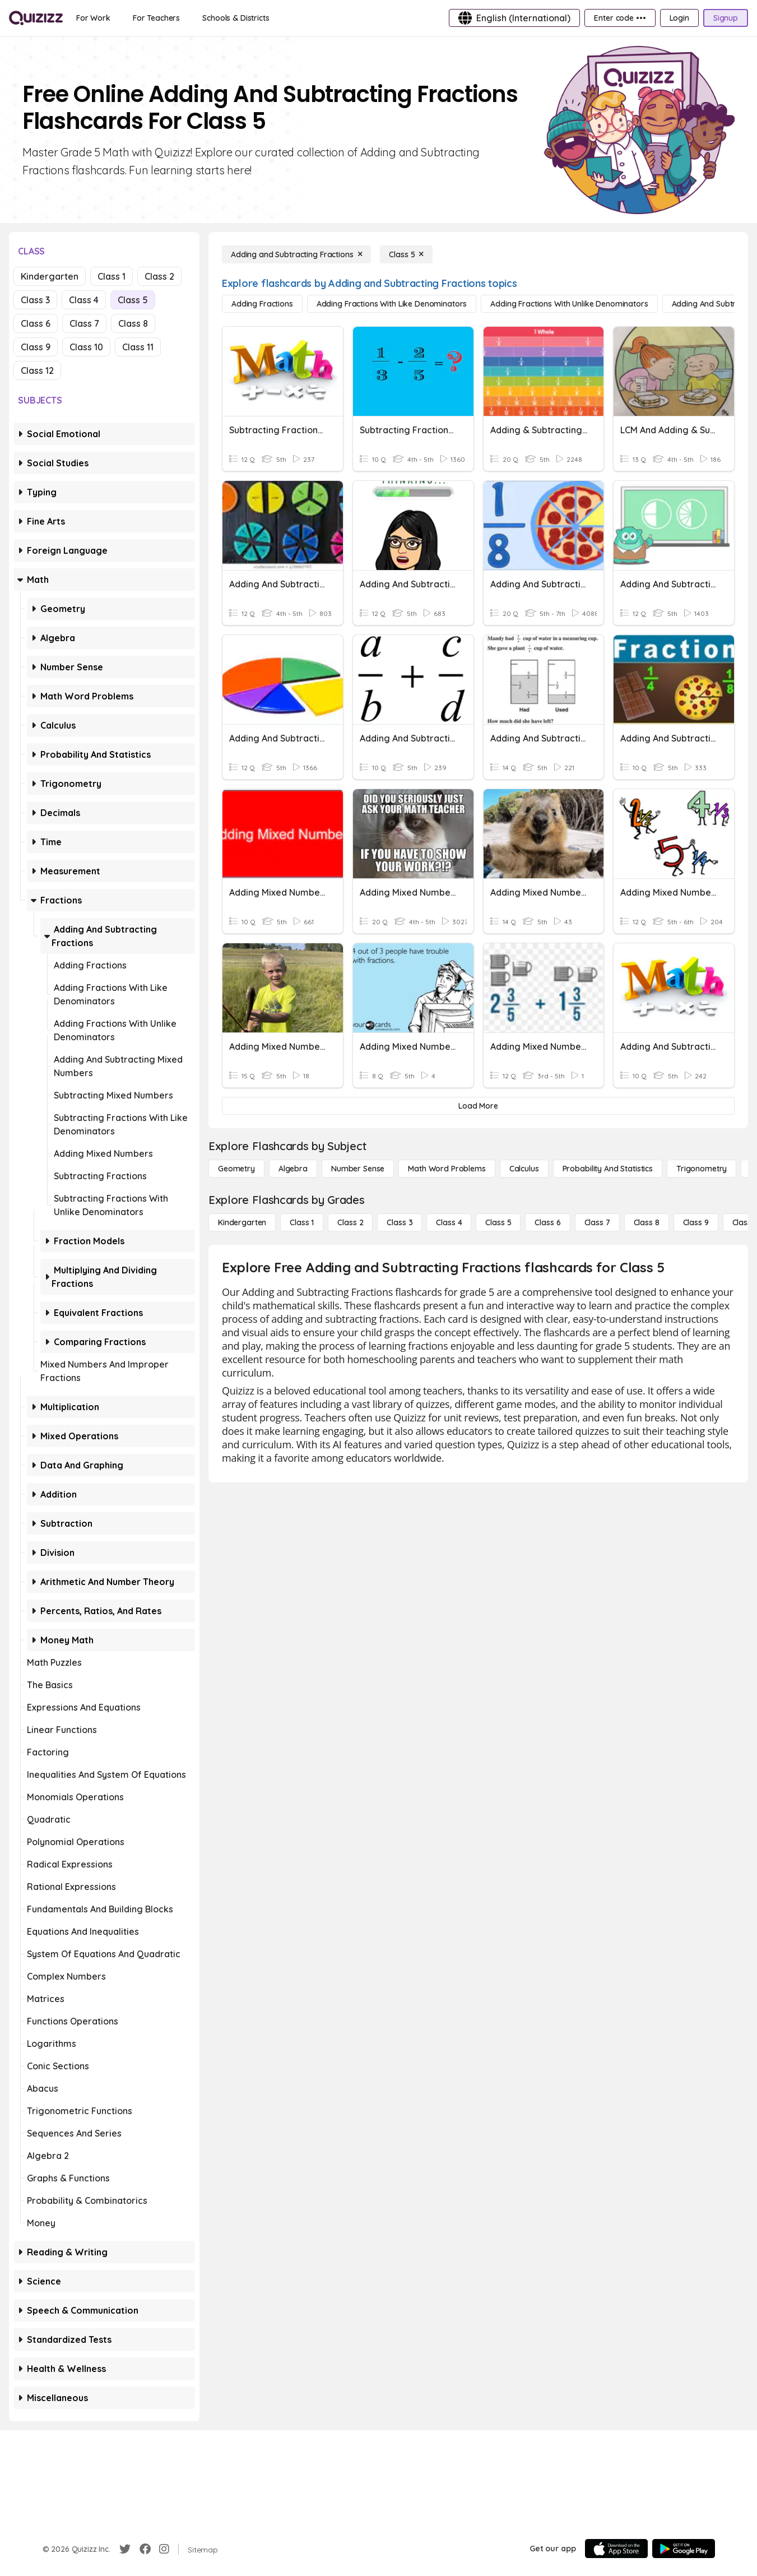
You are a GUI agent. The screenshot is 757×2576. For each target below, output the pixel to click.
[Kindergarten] (242, 1222)
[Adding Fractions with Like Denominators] (392, 304)
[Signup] (725, 18)
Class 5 (133, 299)
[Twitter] (125, 2549)
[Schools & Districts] (235, 18)
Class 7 (84, 323)
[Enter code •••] (619, 18)
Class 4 (84, 299)
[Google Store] (683, 2548)
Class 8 (133, 323)
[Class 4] (448, 1222)
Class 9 (35, 347)
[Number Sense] (358, 1169)
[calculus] (524, 1169)
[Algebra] (293, 1169)
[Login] (679, 18)
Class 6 (35, 323)
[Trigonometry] (701, 1169)
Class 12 (37, 370)
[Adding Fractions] (262, 304)
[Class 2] (350, 1222)
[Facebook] (145, 2549)
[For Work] (93, 18)
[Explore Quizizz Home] (36, 18)
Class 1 (111, 276)
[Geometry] (236, 1169)
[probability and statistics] (607, 1169)
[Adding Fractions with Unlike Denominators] (569, 304)
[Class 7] (597, 1222)
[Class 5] (406, 254)
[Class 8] (646, 1222)
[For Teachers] (156, 18)
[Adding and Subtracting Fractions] (296, 254)
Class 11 (138, 347)
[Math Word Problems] (446, 1169)
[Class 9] (696, 1222)
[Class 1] (301, 1222)
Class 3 (35, 299)
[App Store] (616, 2548)
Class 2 (159, 276)
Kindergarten (49, 276)
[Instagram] (164, 2549)
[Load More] (478, 1106)
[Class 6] (547, 1222)
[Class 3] (399, 1222)
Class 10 (86, 347)
